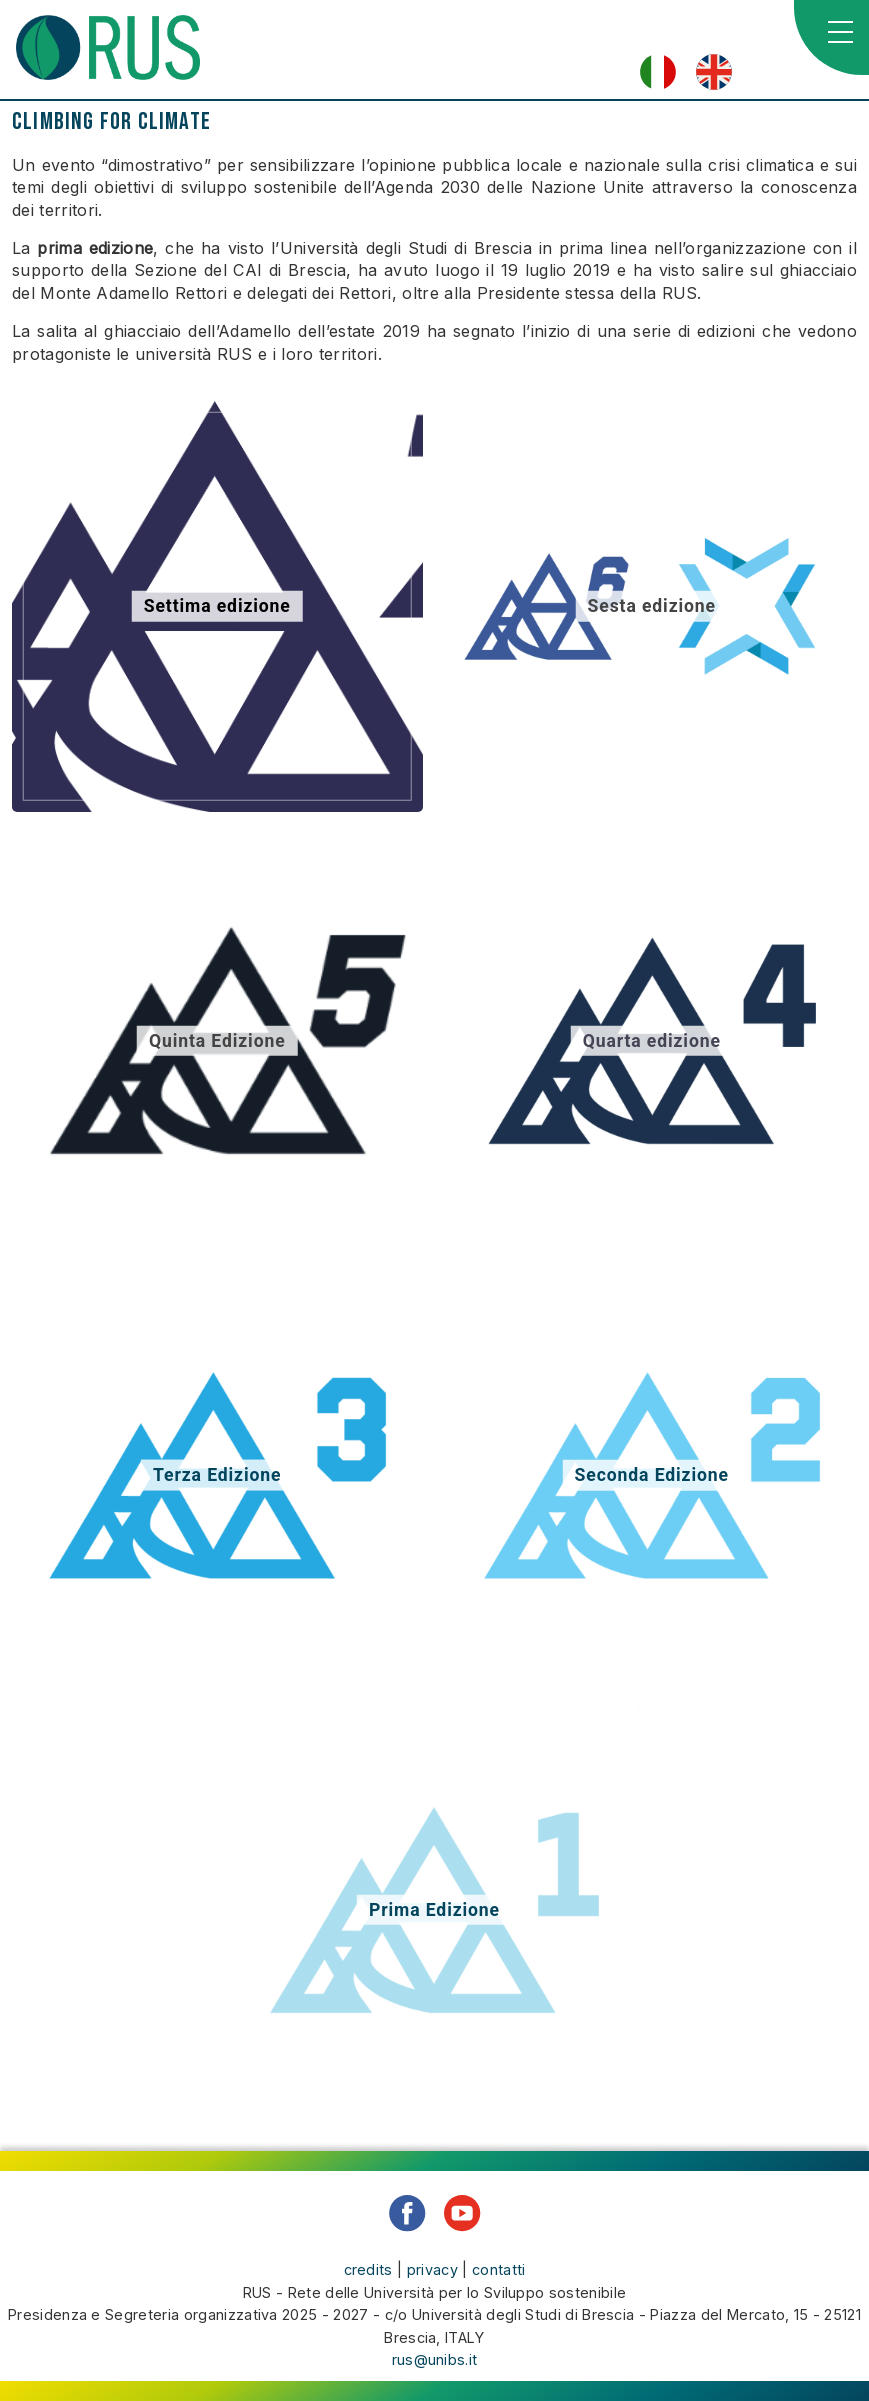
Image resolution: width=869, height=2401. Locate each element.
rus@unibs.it (435, 2359)
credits (368, 2269)
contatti (499, 2269)
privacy (432, 2269)
